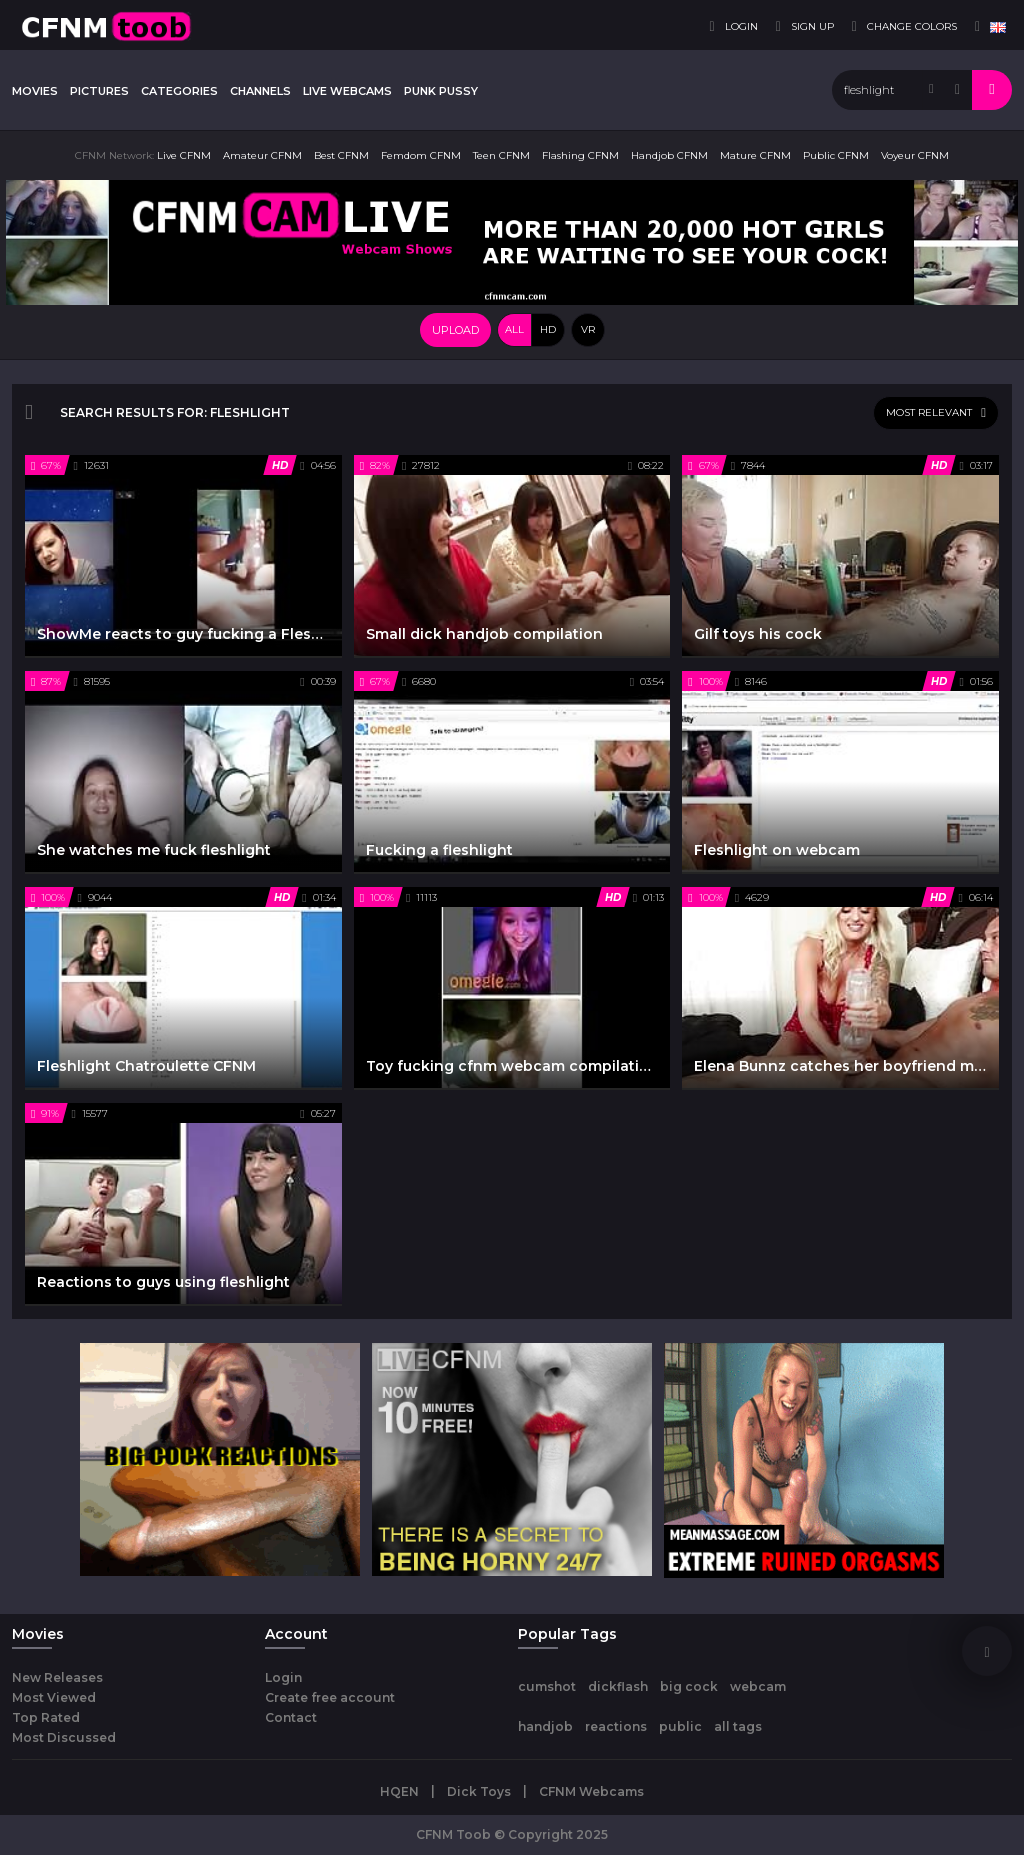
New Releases (57, 1677)
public (680, 1726)
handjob (545, 1726)
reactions (616, 1726)
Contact (291, 1717)
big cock (689, 1686)
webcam (758, 1686)
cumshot (547, 1686)
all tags (738, 1726)
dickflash (618, 1686)
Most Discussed (64, 1737)
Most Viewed (54, 1697)
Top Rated (46, 1717)
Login (283, 1677)
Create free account (330, 1697)
